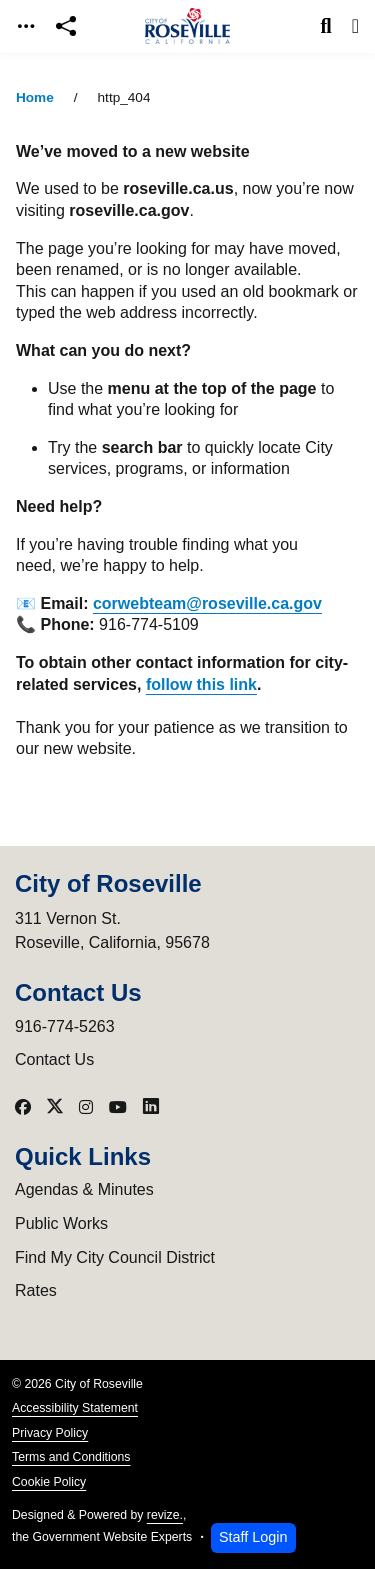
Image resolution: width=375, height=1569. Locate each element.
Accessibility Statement (75, 1408)
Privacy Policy (50, 1433)
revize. (165, 1515)
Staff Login (253, 1537)
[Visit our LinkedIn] (151, 1107)
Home (35, 97)
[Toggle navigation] (26, 26)
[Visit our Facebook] (23, 1107)
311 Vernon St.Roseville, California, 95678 (112, 930)
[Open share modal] (66, 26)
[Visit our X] (55, 1107)
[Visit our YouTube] (118, 1107)
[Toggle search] (326, 26)
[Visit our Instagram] (86, 1107)
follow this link (201, 684)
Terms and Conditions (71, 1457)
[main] (187, 811)
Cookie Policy (49, 1482)
